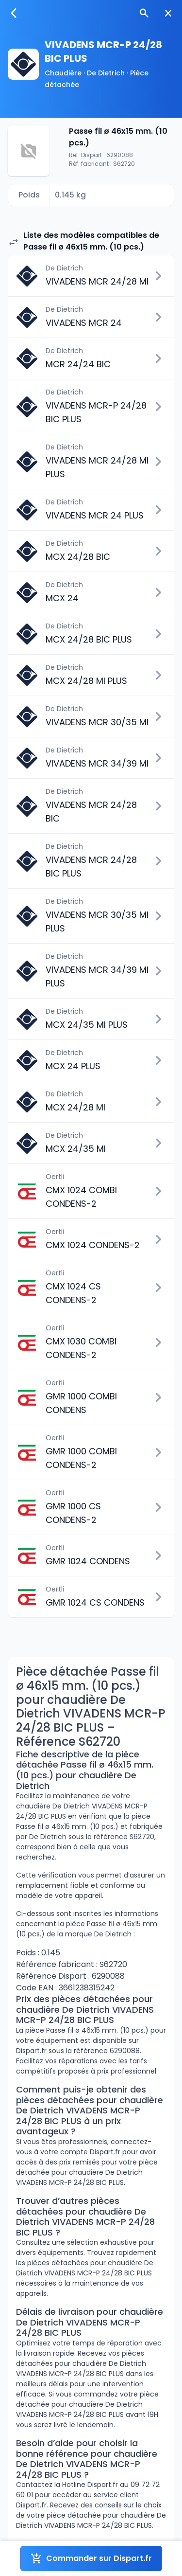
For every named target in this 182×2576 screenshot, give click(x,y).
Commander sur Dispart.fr (91, 2558)
